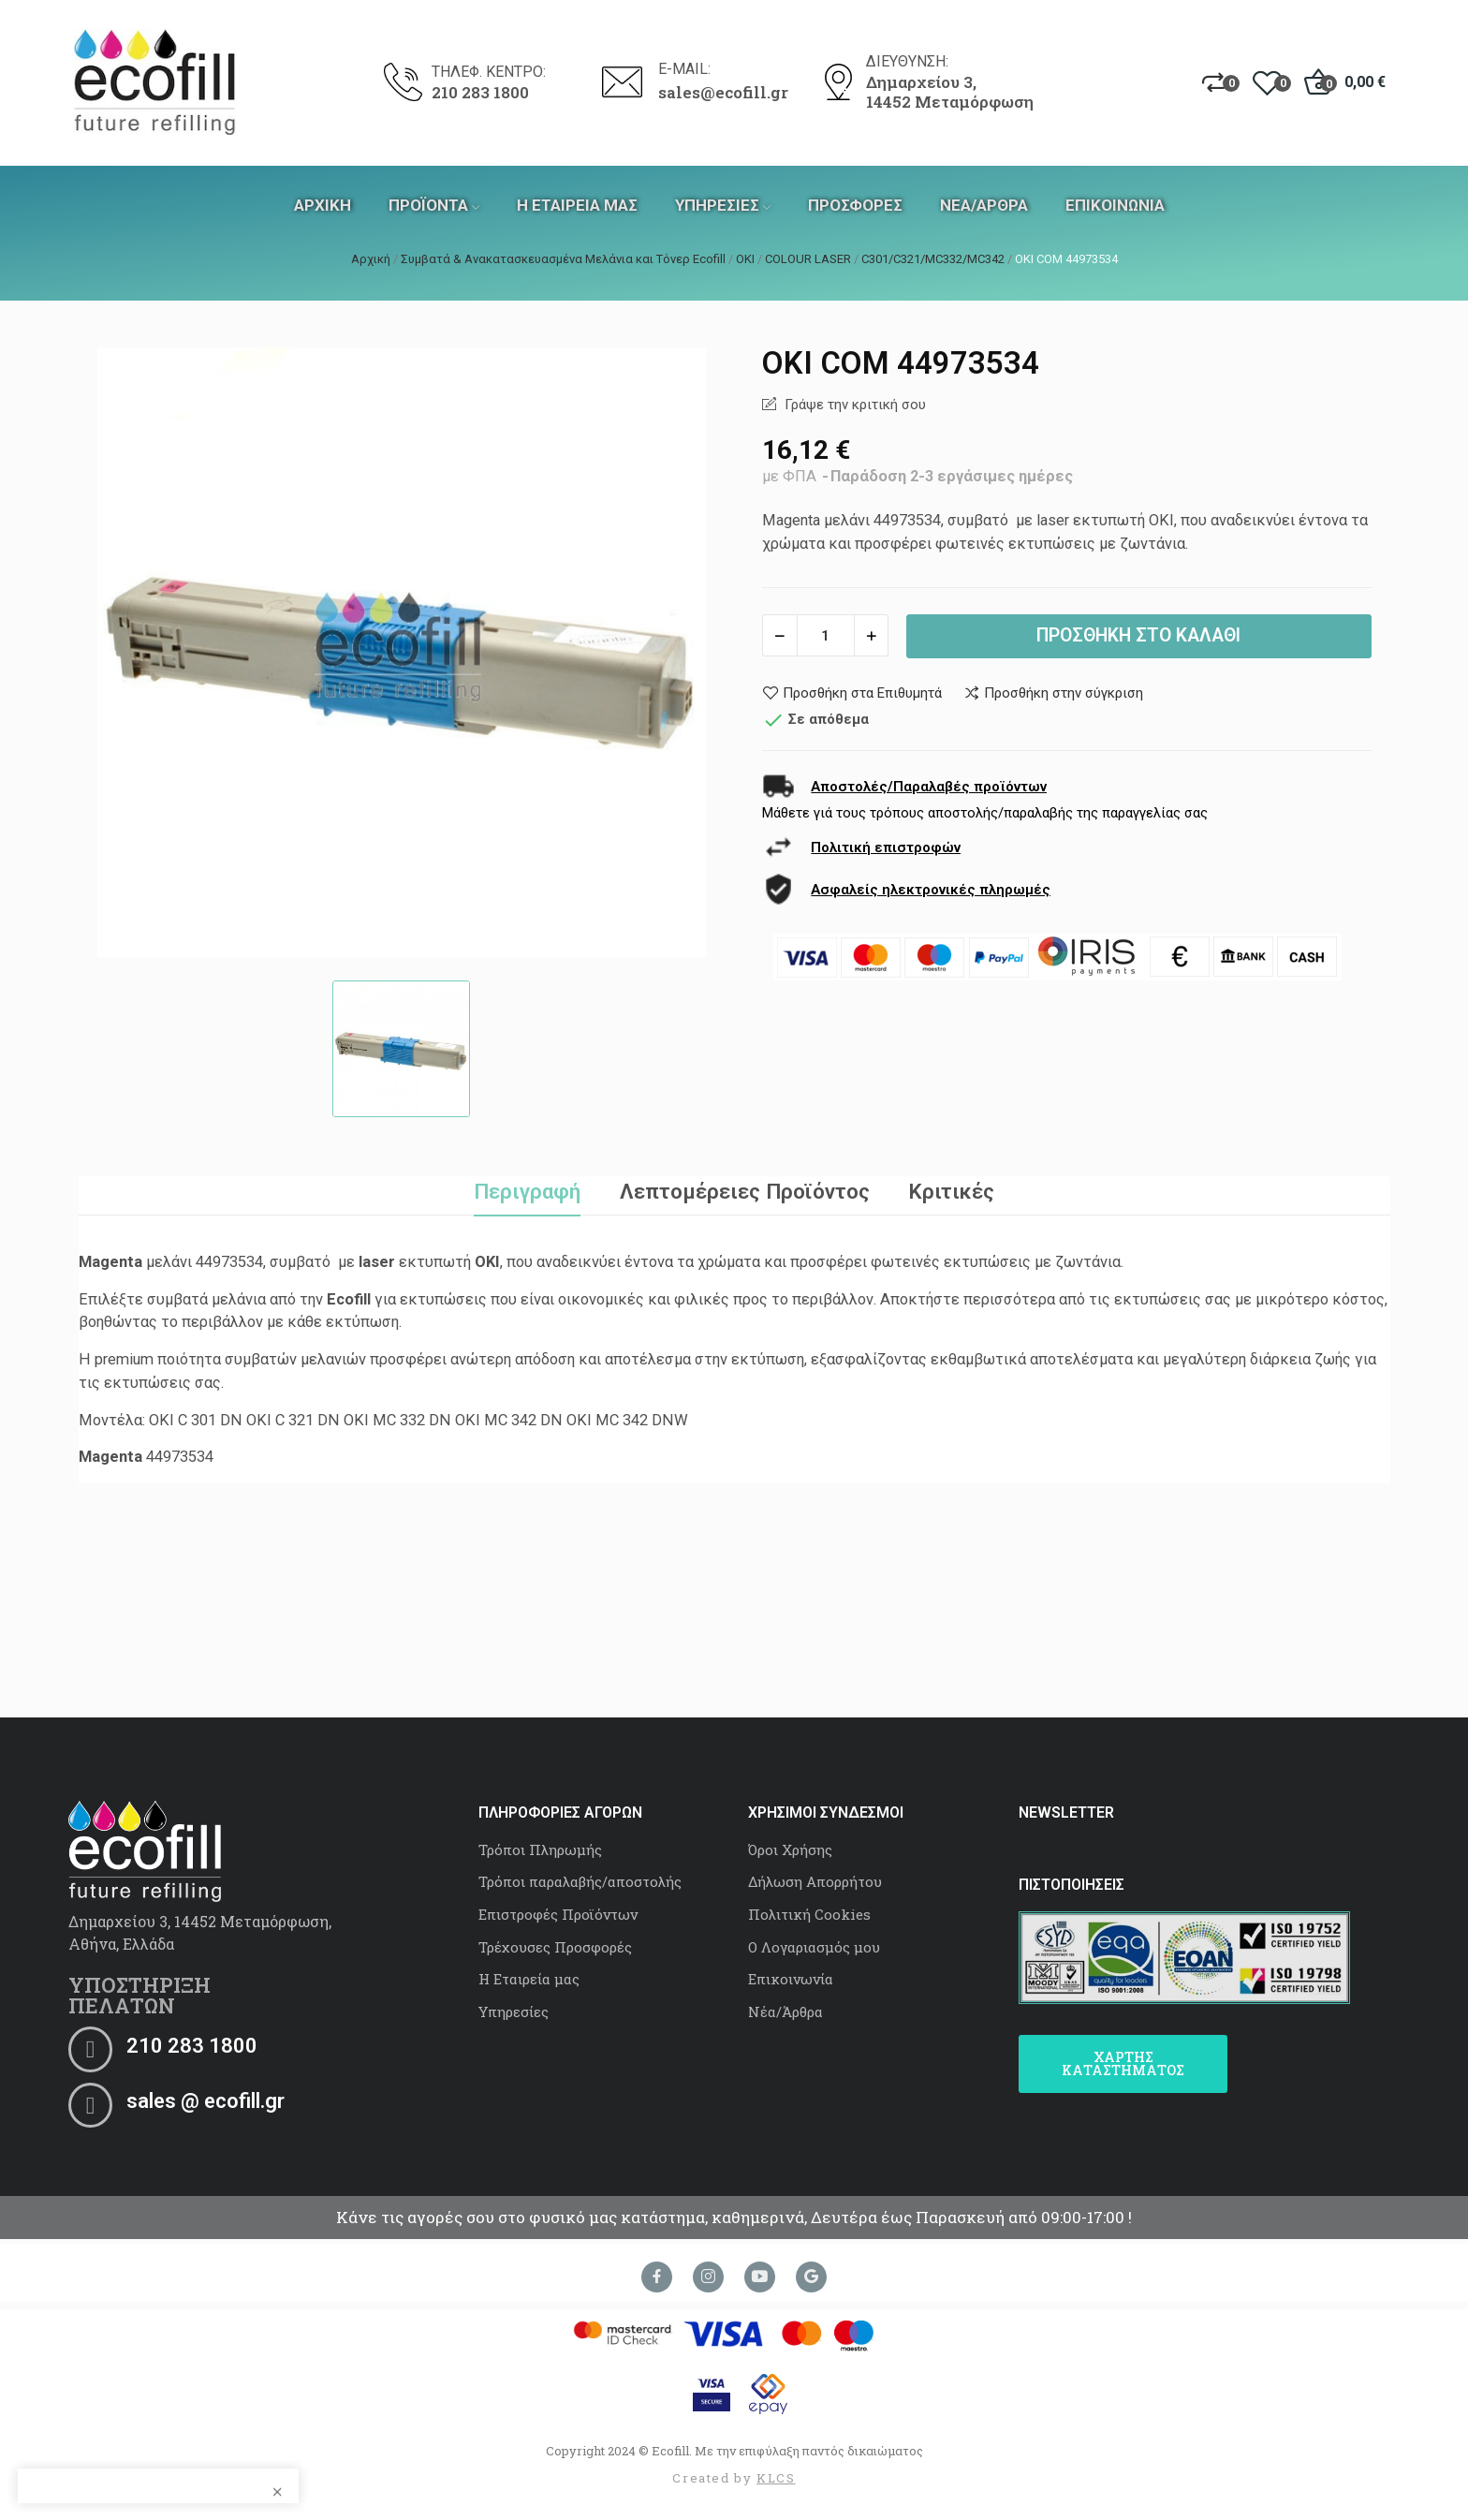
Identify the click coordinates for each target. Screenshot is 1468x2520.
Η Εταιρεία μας (529, 1978)
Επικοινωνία (790, 1978)
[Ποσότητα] (826, 635)
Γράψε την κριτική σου (853, 404)
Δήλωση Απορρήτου (815, 1881)
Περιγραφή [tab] (527, 1191)
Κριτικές (951, 1191)
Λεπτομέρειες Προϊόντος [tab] (745, 1191)
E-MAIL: (684, 69)
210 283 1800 (480, 92)
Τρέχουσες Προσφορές (555, 1947)
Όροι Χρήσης (790, 1849)
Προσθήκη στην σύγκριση (1053, 693)
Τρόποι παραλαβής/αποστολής (580, 1881)
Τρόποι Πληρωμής (540, 1849)
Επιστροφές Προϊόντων (558, 1914)
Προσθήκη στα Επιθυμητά (852, 693)
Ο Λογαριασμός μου (814, 1947)
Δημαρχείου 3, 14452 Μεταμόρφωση (950, 92)
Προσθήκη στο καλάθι (1138, 635)
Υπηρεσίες (513, 2011)
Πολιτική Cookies (809, 1914)
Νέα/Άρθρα (785, 2011)
